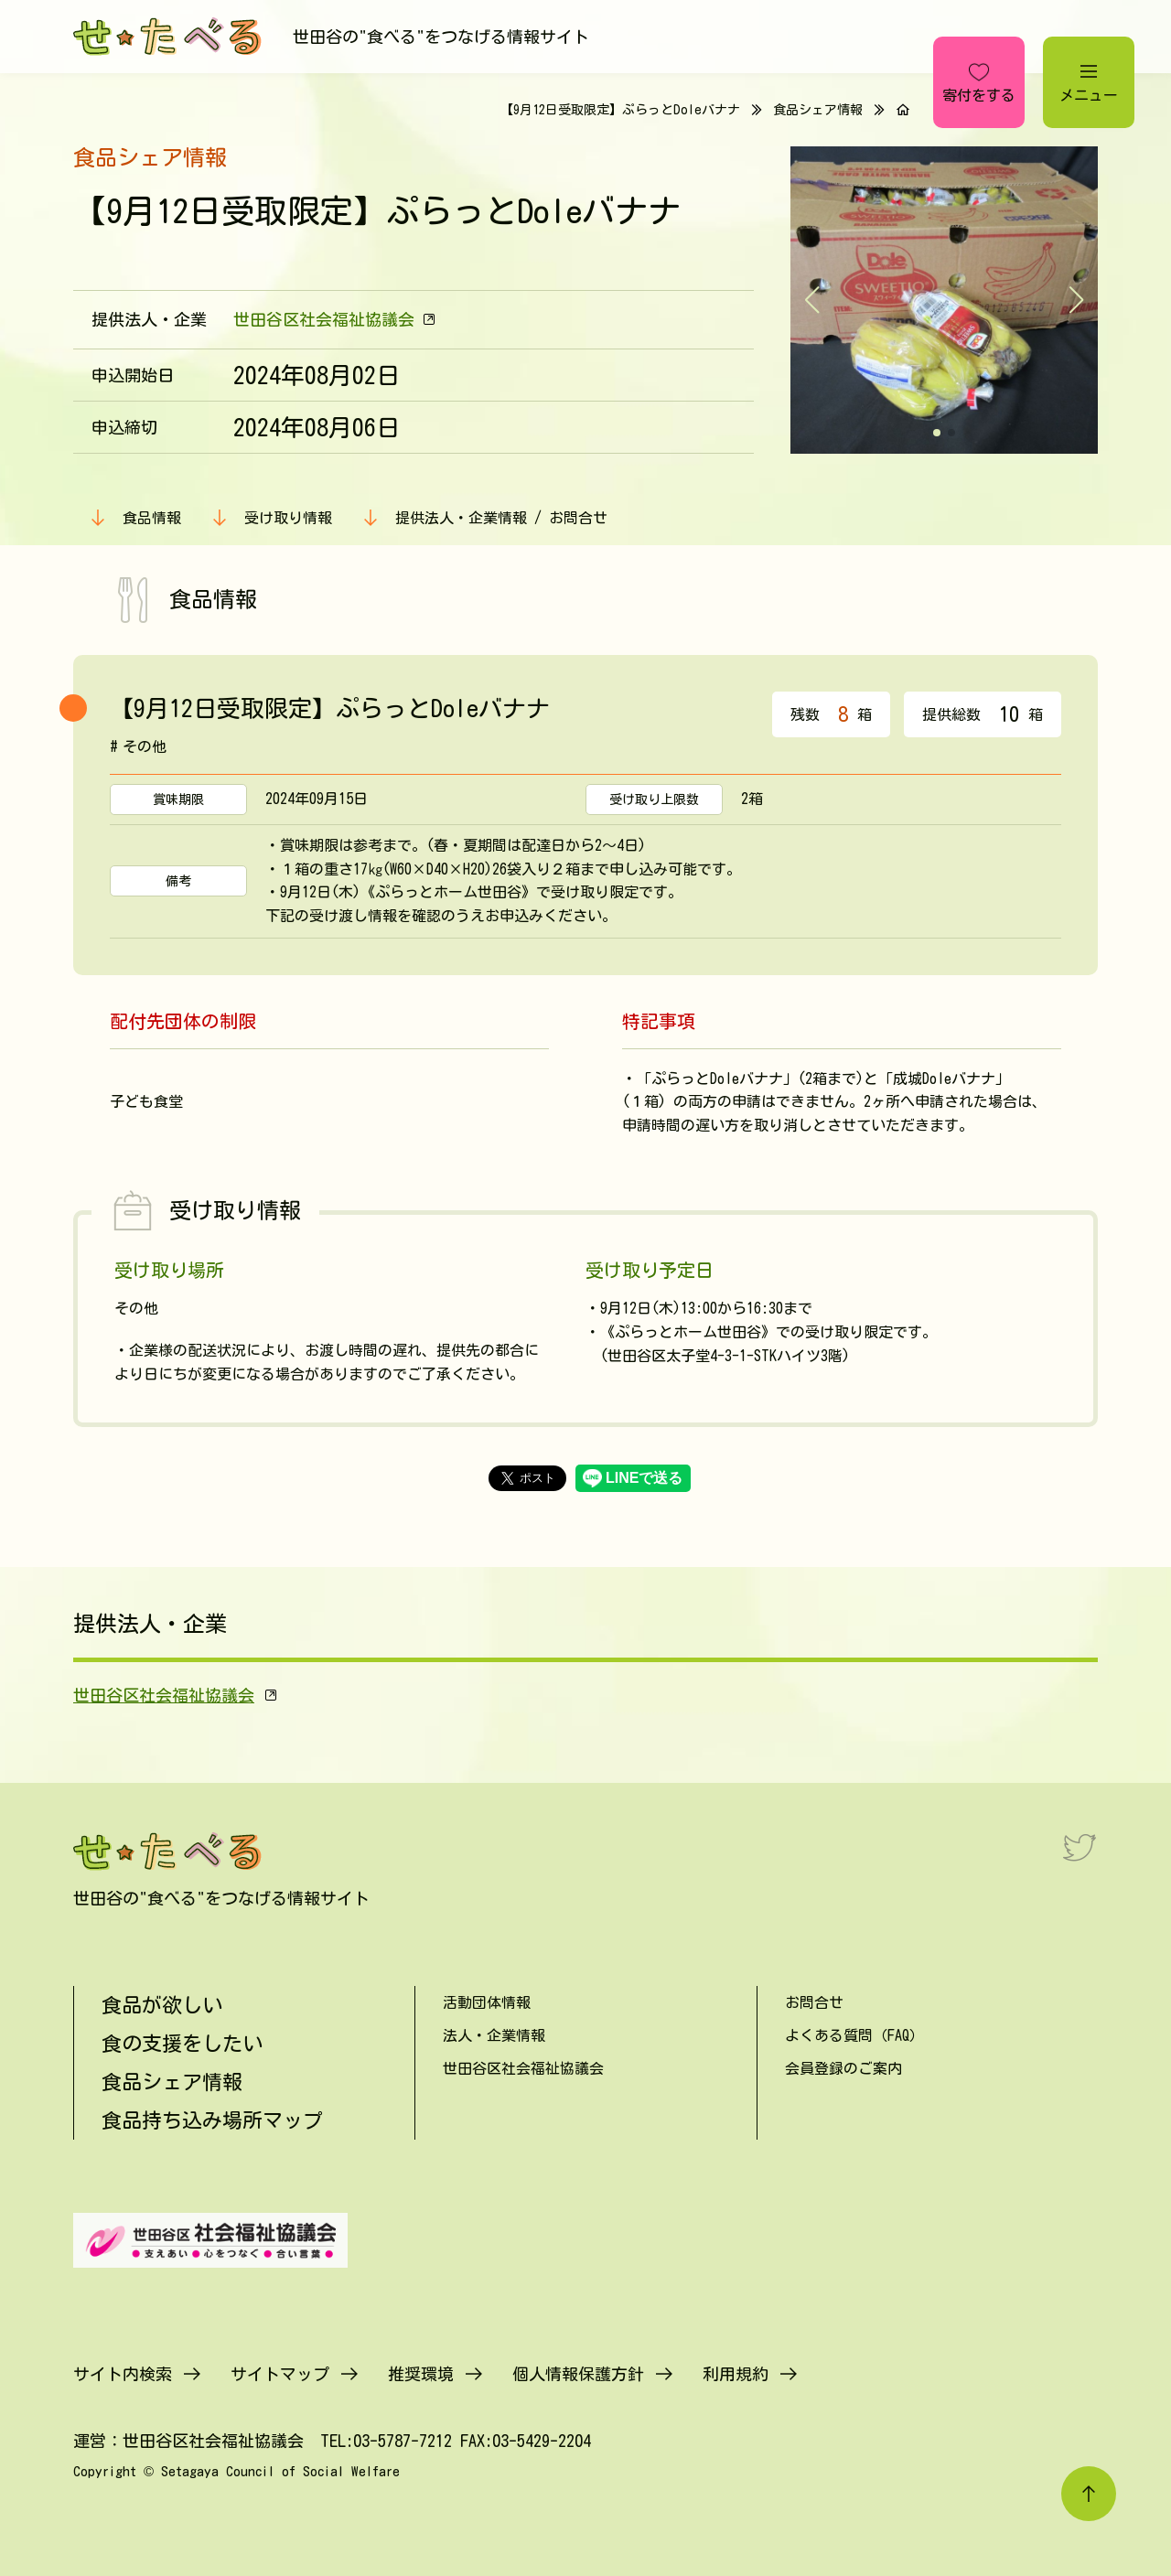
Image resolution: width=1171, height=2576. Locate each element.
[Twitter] (1079, 1847)
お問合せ (814, 2002)
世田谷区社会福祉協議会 (323, 319)
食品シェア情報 (818, 109)
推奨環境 (421, 2374)
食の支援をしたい (182, 2044)
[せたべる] (169, 36)
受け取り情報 (288, 517)
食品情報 (152, 517)
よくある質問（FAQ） (854, 2035)
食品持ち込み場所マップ (212, 2120)
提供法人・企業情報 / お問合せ (501, 517)
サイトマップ (280, 2374)
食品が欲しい (162, 2005)
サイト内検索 (122, 2374)
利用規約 (735, 2374)
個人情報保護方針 (578, 2374)
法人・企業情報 (494, 2035)
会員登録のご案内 (843, 2068)
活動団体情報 (487, 2002)
